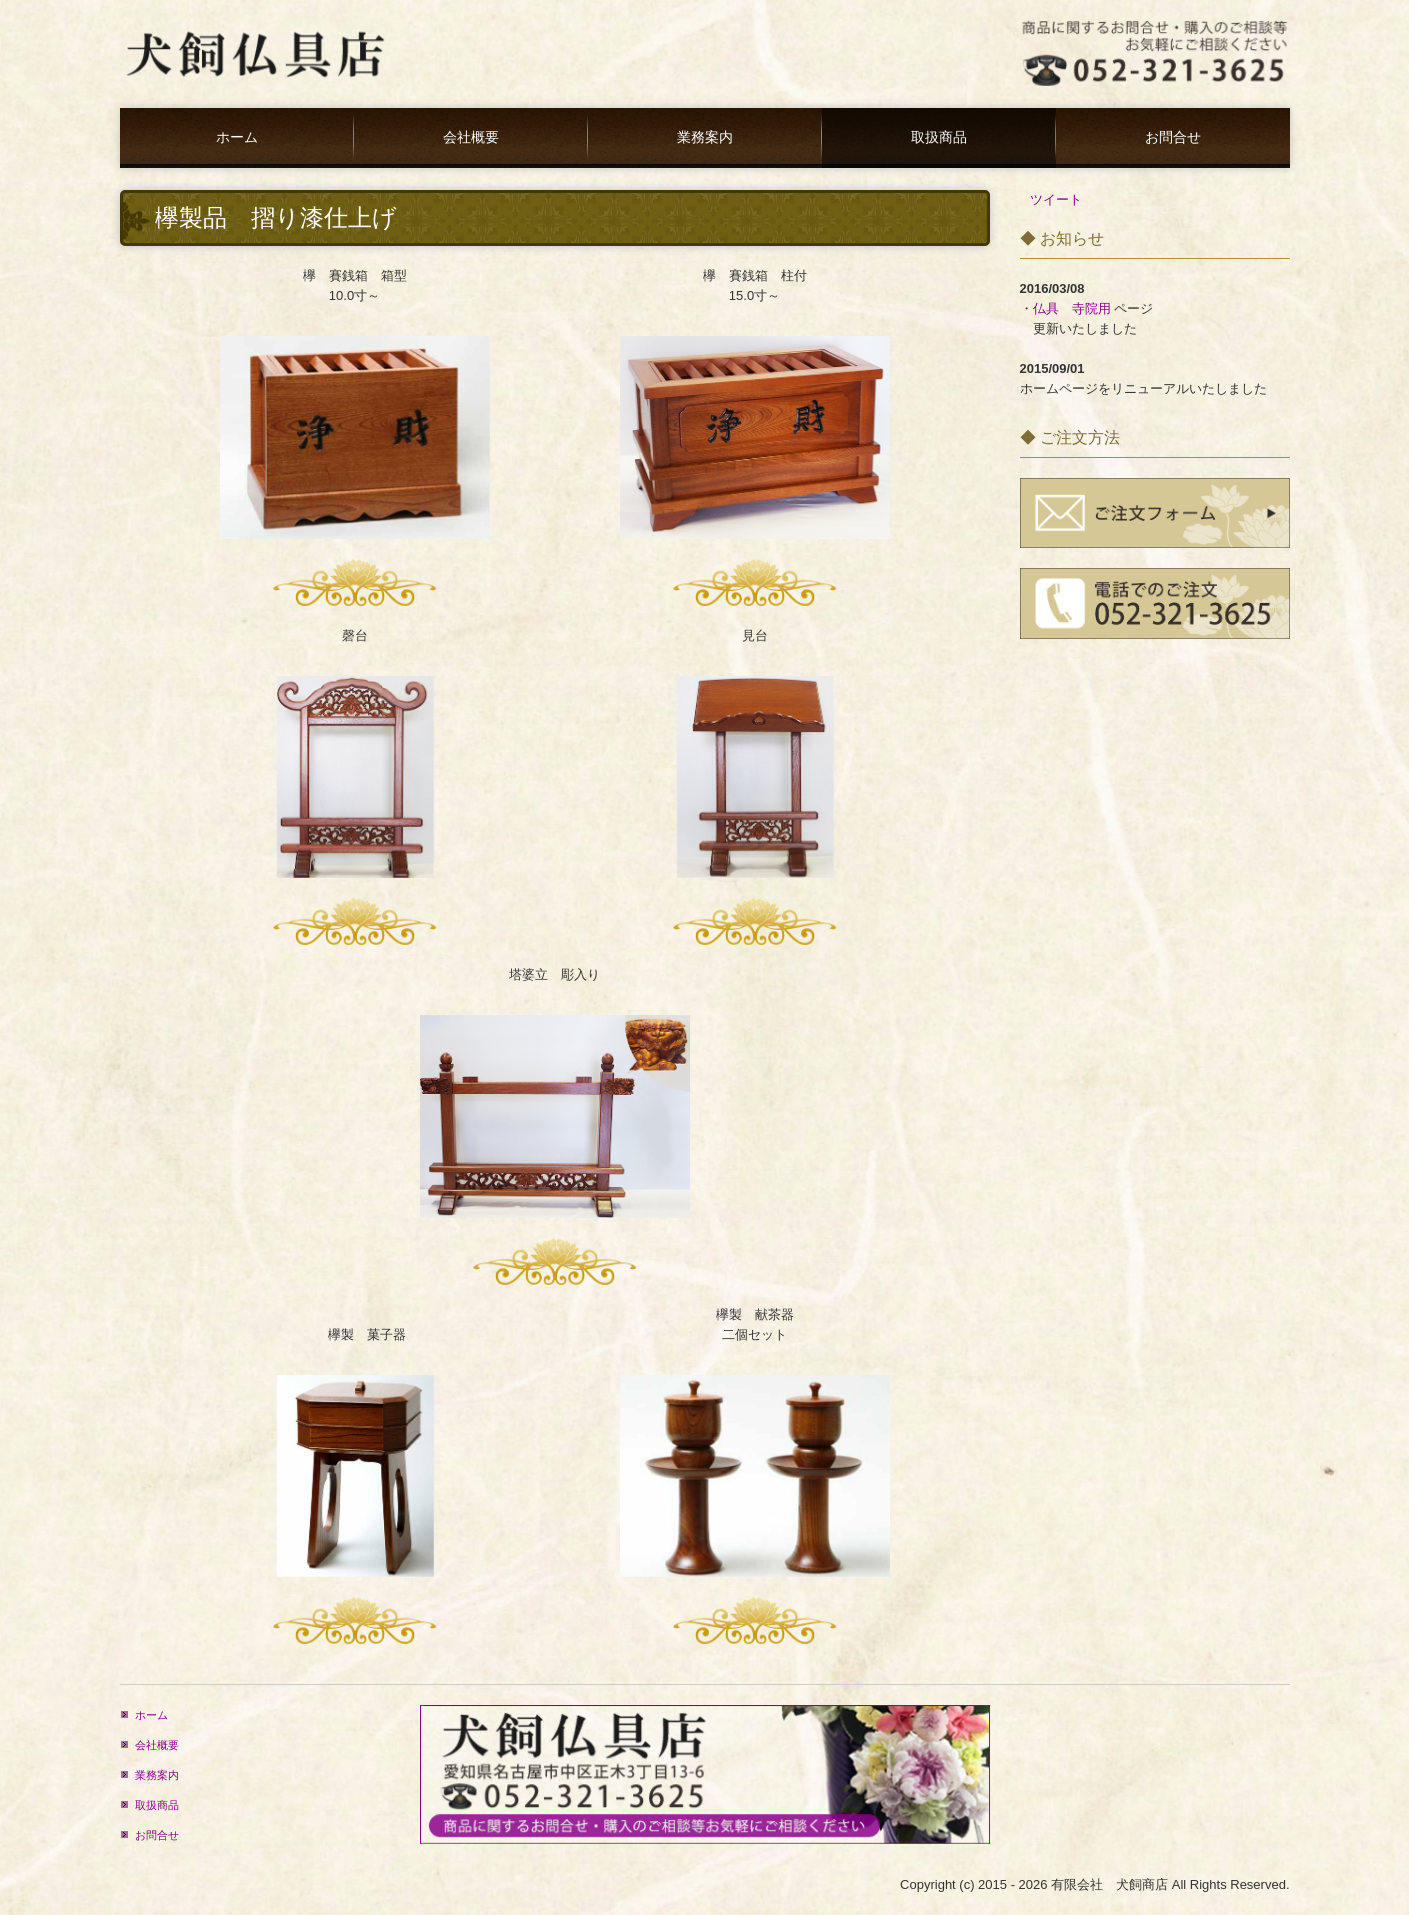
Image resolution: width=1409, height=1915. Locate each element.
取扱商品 (939, 137)
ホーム (237, 137)
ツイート (1056, 199)
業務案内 (705, 137)
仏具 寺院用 (1072, 308)
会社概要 (471, 137)
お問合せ (1173, 137)
